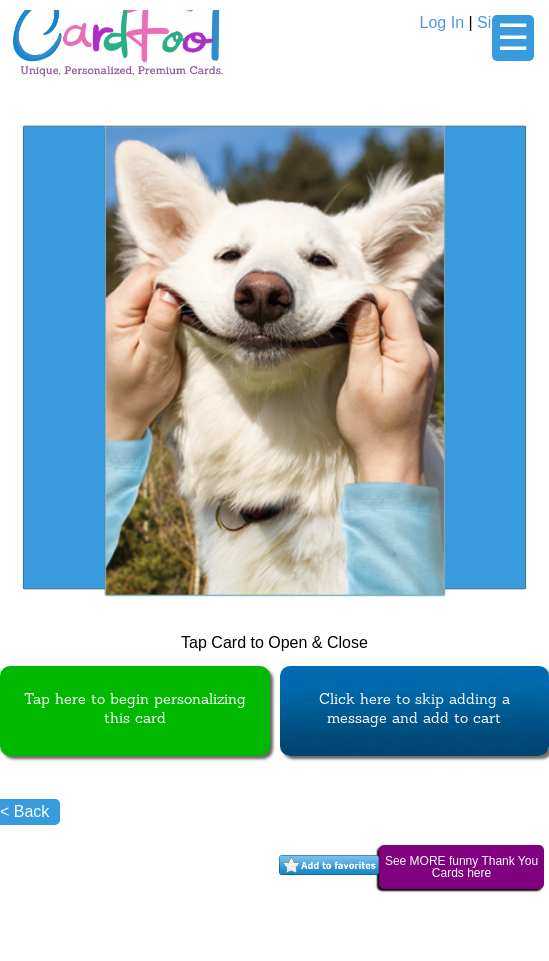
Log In (442, 22)
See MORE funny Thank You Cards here (461, 867)
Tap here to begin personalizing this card (135, 710)
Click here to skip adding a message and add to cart (414, 710)
